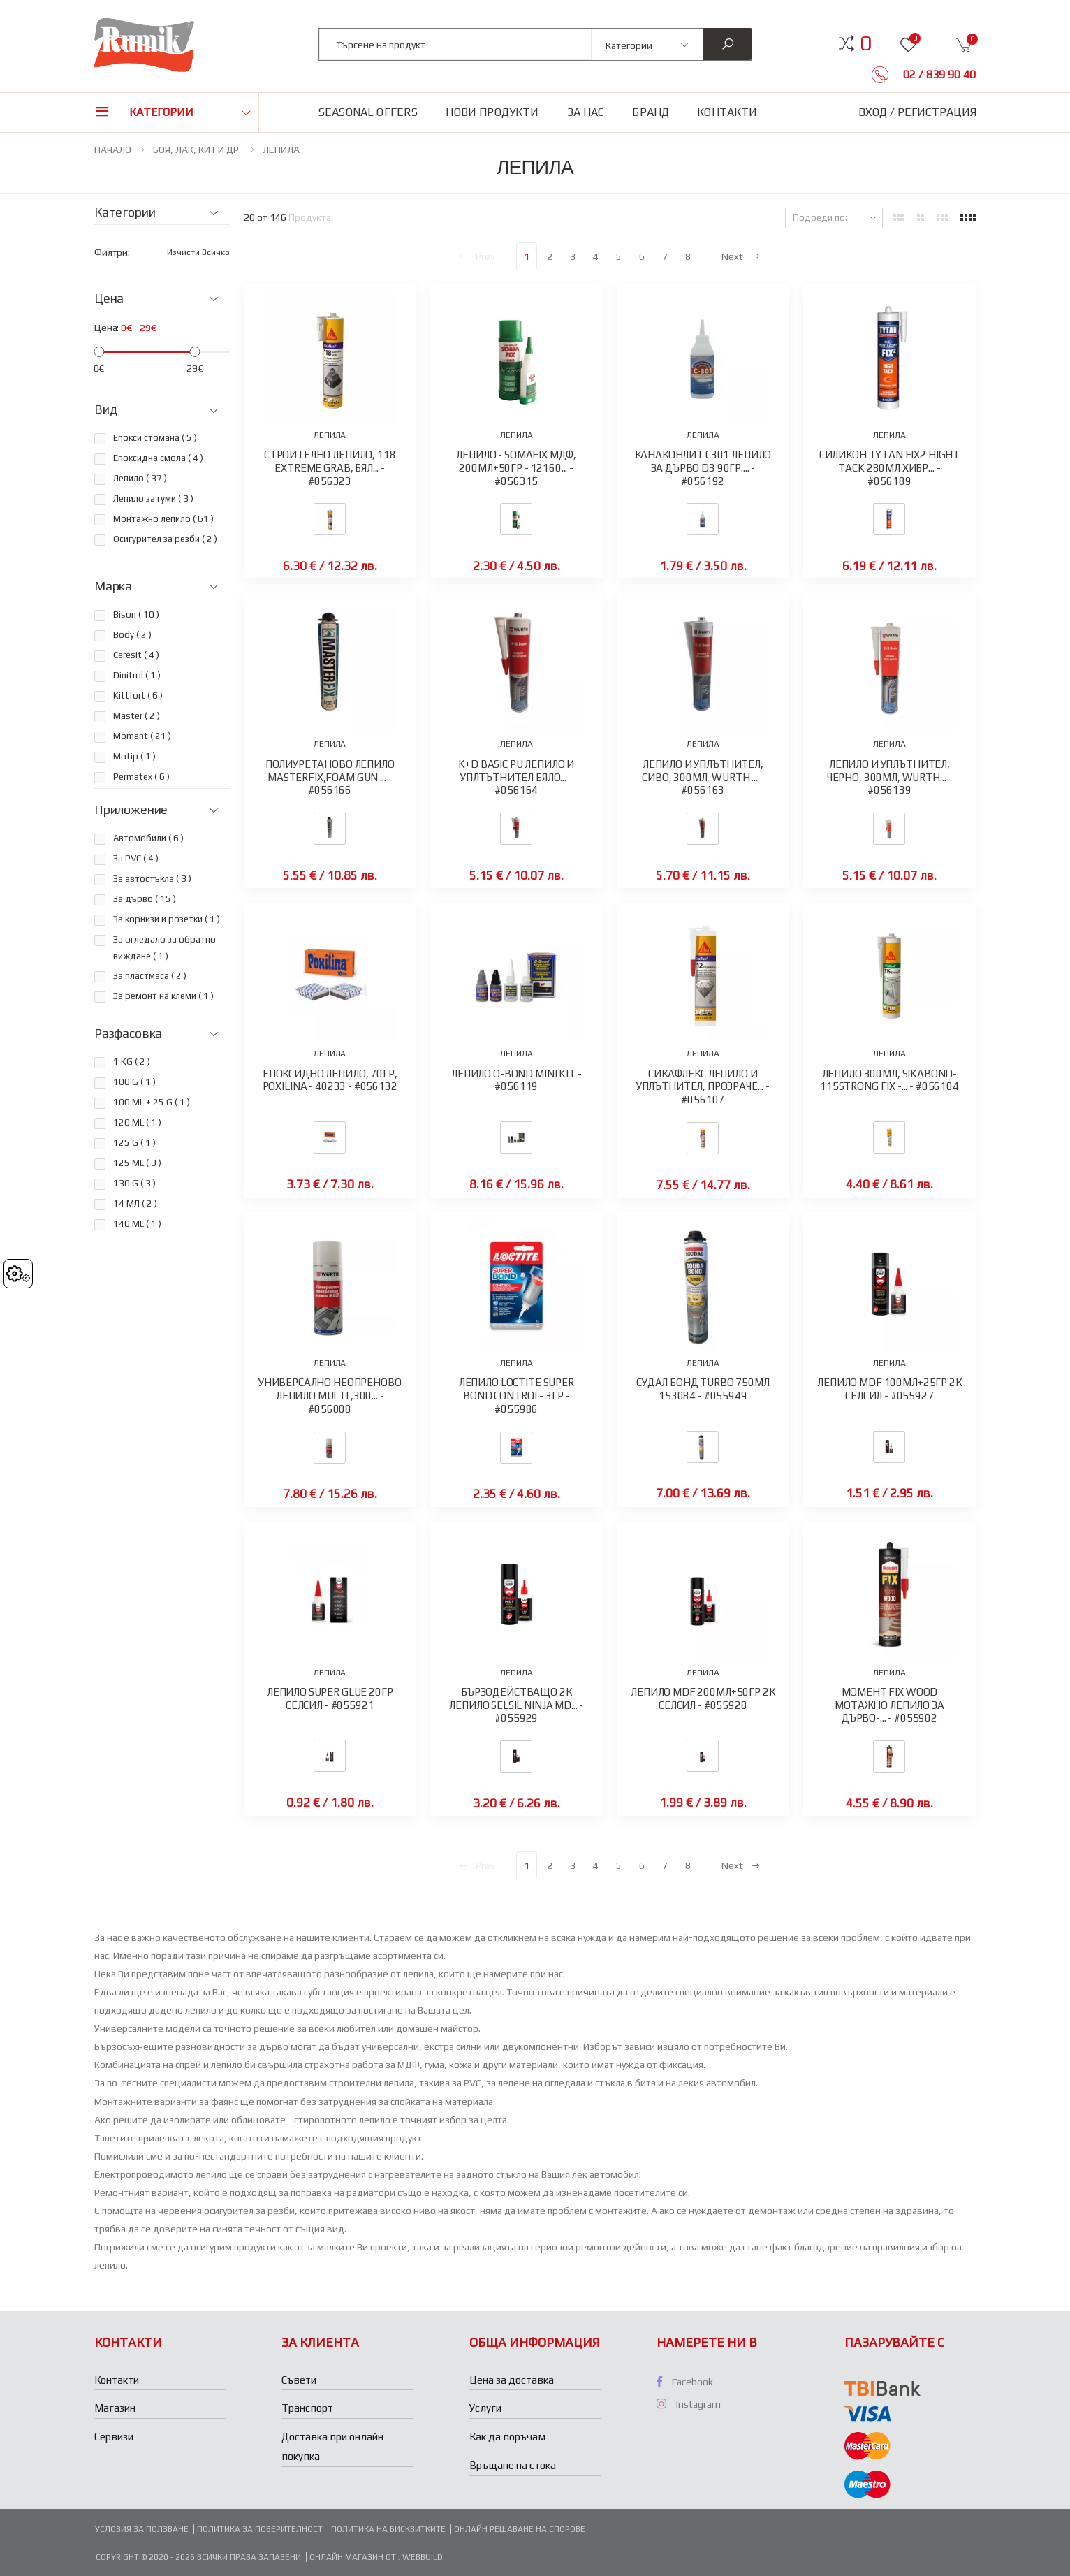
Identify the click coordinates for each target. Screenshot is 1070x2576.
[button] (866, 43)
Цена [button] (109, 298)
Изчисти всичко (198, 252)
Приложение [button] (131, 810)
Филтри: (112, 252)
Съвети (298, 2380)
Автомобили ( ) (148, 838)
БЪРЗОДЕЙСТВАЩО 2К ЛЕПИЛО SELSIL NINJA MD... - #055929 (516, 1705)
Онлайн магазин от (353, 2557)
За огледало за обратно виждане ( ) (164, 947)
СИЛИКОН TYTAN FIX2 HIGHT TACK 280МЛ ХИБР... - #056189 (889, 468)
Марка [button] (113, 586)
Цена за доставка (511, 2380)
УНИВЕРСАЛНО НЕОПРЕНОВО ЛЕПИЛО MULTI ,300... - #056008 (330, 1395)
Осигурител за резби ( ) (165, 539)
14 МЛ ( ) (135, 1203)
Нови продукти (492, 112)
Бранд (650, 112)
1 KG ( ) (131, 1061)
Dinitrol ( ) (137, 675)
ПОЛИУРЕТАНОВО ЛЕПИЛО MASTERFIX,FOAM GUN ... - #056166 (330, 777)
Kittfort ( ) (138, 695)
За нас (586, 112)
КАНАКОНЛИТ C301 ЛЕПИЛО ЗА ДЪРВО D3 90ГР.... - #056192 (703, 468)
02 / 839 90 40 (938, 74)
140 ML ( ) (137, 1223)
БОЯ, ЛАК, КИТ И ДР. (197, 149)
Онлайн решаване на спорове (519, 2529)
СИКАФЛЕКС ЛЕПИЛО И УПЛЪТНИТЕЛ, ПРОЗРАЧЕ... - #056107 (703, 1087)
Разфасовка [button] (128, 1033)
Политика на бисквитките (388, 2529)
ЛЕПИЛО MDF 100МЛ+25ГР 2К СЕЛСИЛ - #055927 (889, 1389)
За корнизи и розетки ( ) (166, 919)
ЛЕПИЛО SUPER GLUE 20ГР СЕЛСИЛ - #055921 (330, 1698)
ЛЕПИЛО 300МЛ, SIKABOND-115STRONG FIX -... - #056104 (889, 1080)
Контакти (727, 112)
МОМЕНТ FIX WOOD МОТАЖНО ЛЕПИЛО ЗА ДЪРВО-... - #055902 (889, 1705)
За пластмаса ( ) (149, 975)
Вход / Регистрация (917, 112)
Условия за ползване (142, 2529)
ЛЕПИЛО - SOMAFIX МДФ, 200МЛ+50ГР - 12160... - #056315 (516, 468)
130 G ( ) (134, 1183)
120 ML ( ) (137, 1122)
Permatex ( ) (141, 776)
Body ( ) (132, 635)
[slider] (99, 352)
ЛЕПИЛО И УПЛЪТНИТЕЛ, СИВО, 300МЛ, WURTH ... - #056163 (702, 777)
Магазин (114, 2408)
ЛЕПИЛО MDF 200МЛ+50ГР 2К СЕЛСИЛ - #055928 (703, 1698)
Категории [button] (161, 112)
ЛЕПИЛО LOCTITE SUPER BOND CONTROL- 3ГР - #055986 (516, 1395)
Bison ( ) (136, 614)
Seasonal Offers (368, 112)
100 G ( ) (134, 1082)
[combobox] (456, 44)
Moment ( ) (142, 736)
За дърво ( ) (144, 899)
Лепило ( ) (140, 478)
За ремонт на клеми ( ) (163, 996)
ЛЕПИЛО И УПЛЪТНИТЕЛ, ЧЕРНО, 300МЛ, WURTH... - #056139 (889, 777)
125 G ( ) (134, 1142)
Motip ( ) (134, 756)
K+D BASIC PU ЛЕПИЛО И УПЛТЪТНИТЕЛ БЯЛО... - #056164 (516, 777)
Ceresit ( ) (136, 655)
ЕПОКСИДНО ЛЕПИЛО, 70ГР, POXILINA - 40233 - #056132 (330, 1080)
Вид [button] (105, 409)
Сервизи (113, 2437)
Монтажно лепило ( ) (163, 519)
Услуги (485, 2408)
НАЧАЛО (112, 149)
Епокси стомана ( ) (155, 437)
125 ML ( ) (137, 1163)
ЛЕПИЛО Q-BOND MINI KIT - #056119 (516, 1080)
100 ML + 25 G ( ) (151, 1102)
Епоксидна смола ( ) (158, 458)
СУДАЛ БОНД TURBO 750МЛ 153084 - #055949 (703, 1389)
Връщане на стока (512, 2465)
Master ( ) (136, 716)
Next (741, 256)
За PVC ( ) (136, 858)
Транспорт (307, 2408)
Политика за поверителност (260, 2529)
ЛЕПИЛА (281, 149)
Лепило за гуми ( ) (153, 498)
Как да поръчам (507, 2437)
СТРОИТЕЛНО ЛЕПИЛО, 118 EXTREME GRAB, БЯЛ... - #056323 (330, 468)
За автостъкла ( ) (152, 878)
